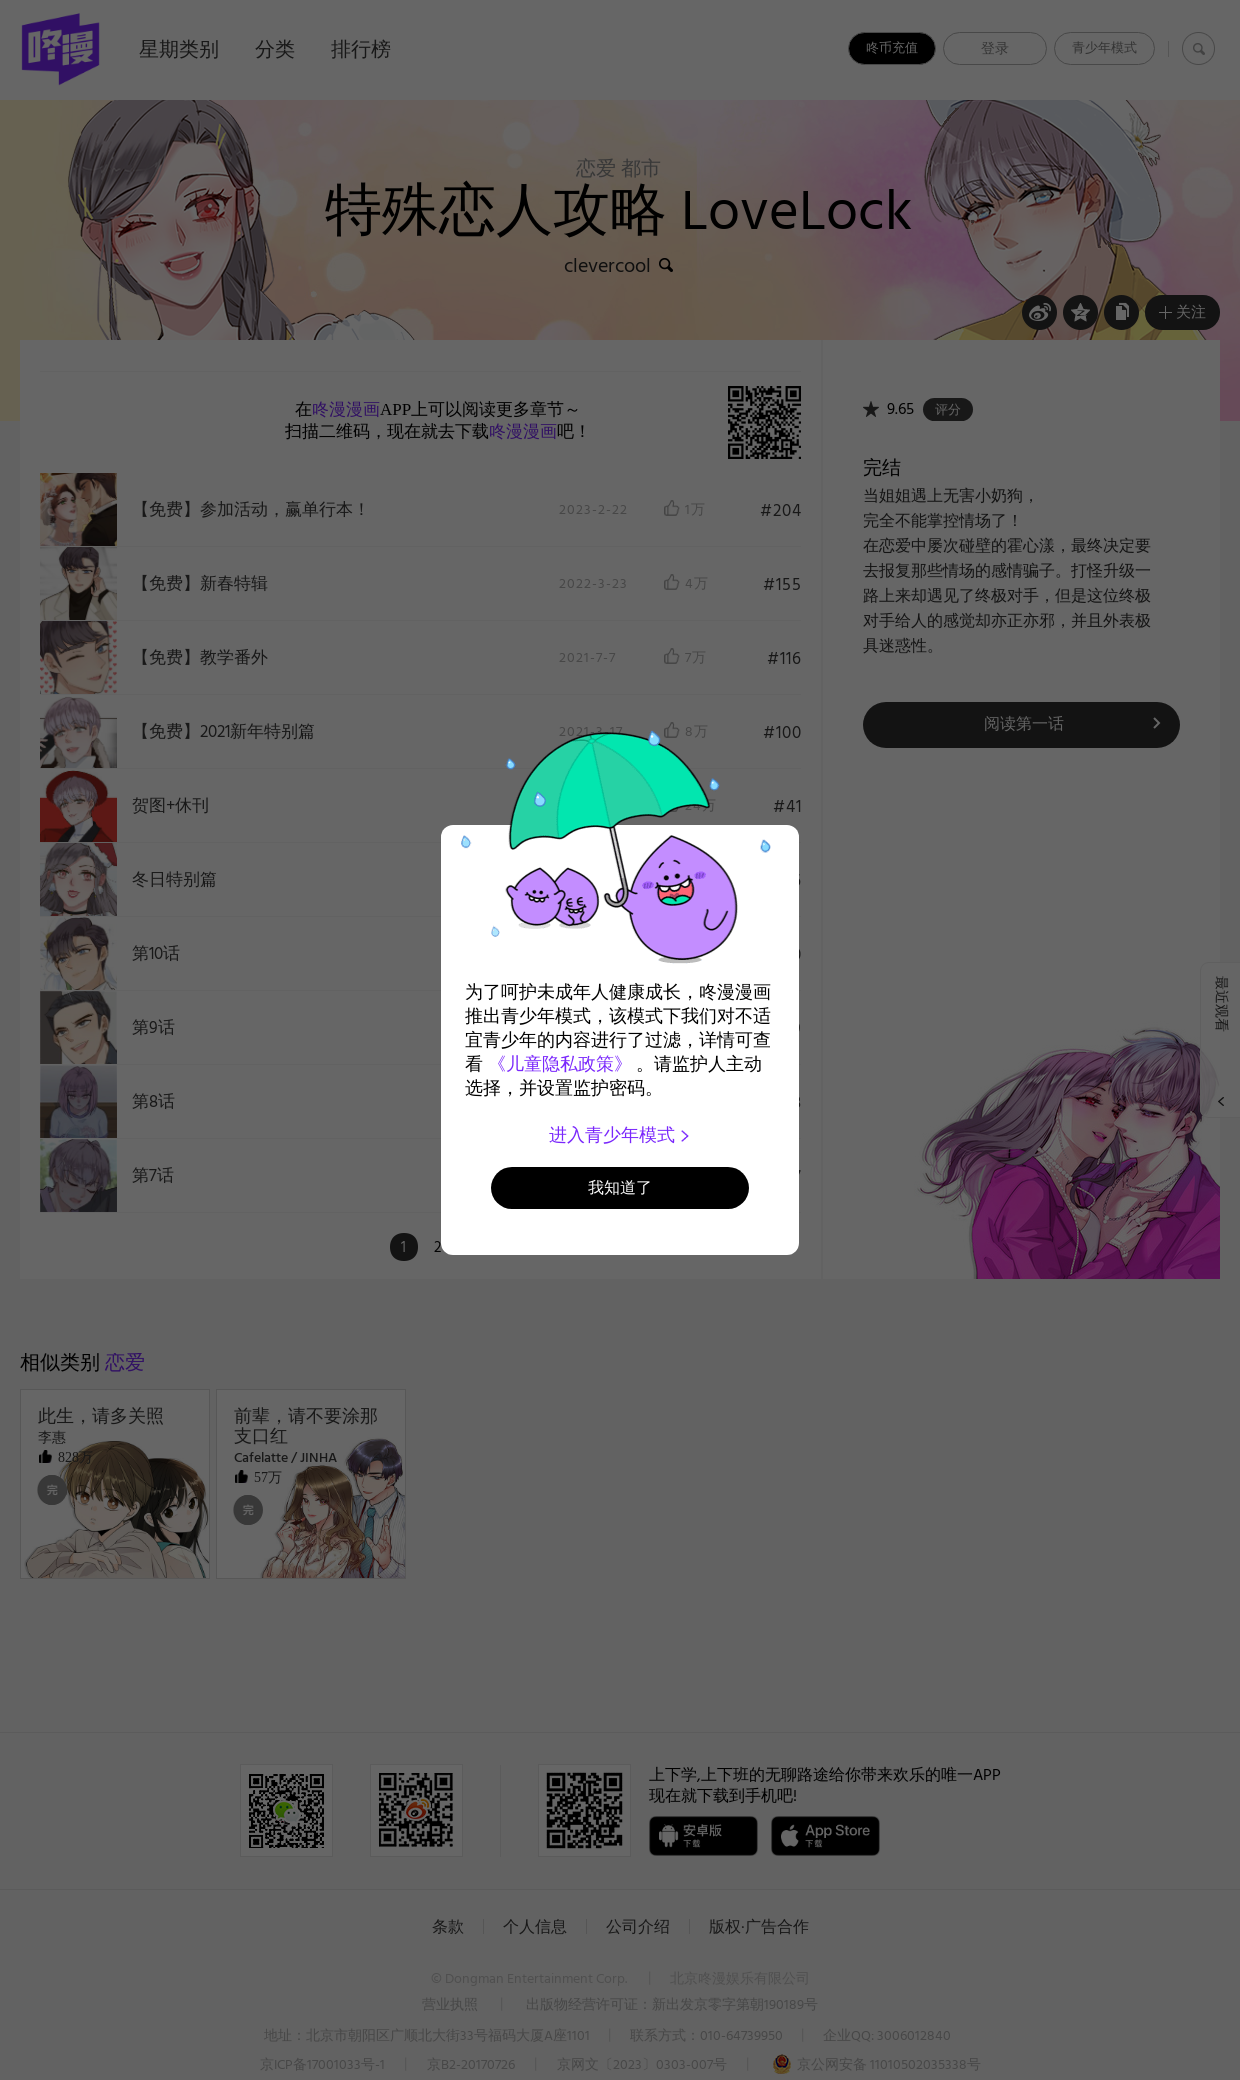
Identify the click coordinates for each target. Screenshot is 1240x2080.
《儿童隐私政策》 (560, 1064)
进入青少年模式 (620, 1135)
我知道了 (620, 1187)
